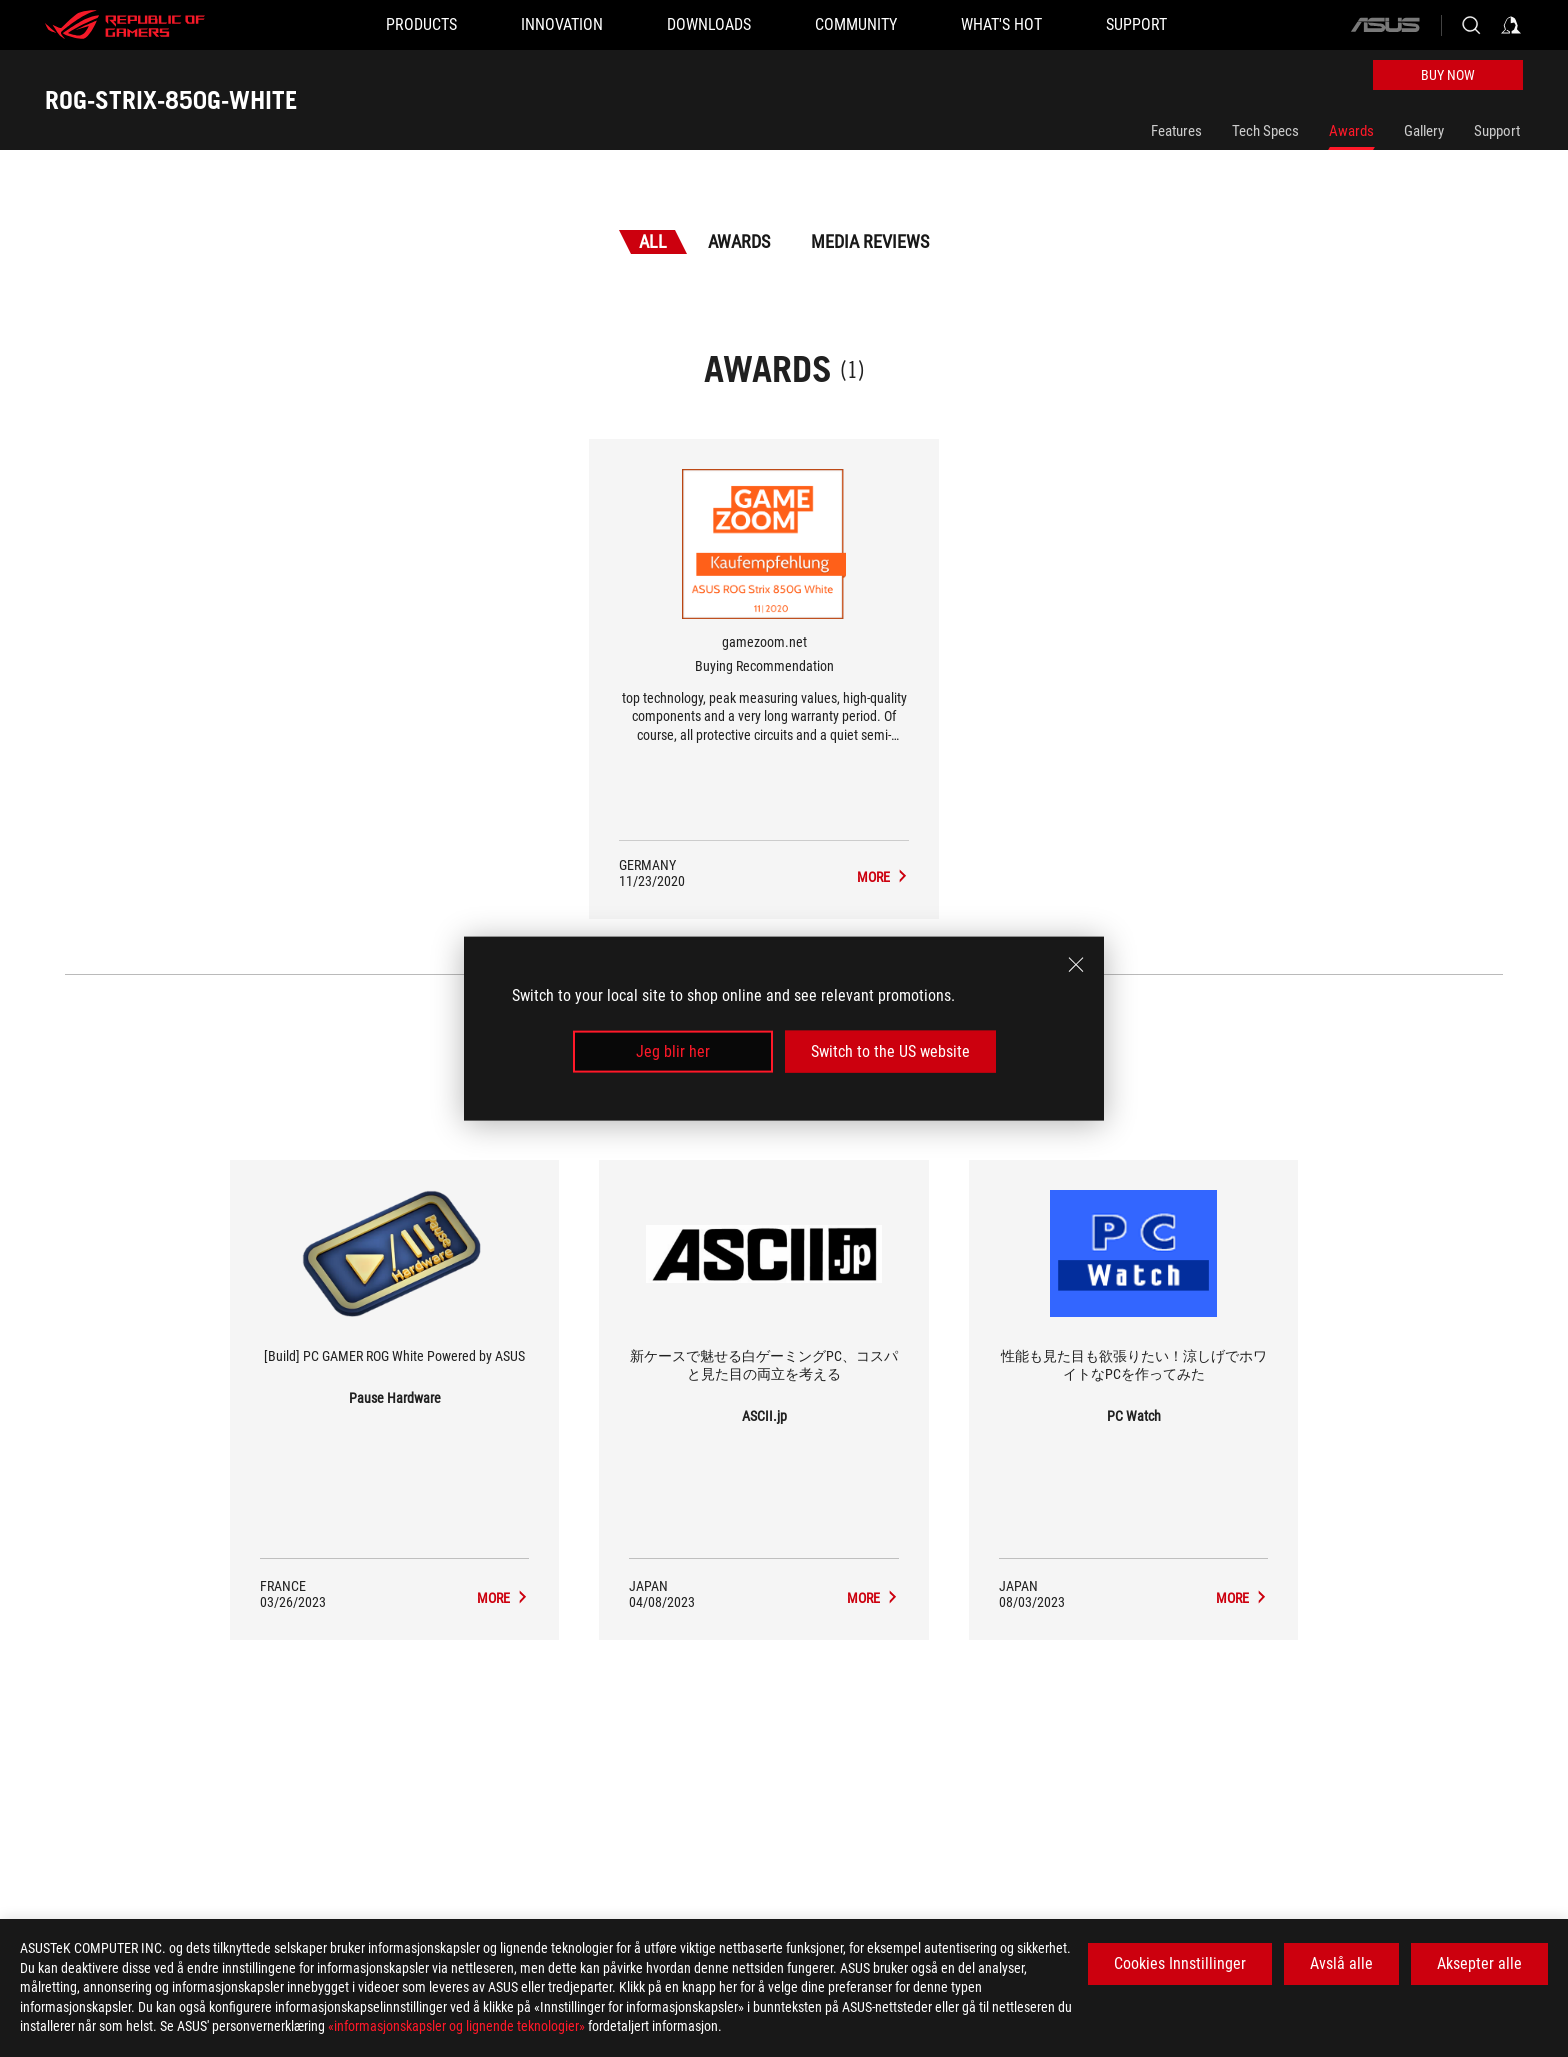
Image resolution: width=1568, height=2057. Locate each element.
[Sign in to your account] (1511, 25)
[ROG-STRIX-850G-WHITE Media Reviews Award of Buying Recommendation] (883, 877)
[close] (1076, 964)
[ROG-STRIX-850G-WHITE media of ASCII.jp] (873, 1598)
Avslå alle (1341, 1963)
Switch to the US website (890, 1051)
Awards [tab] (739, 241)
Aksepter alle (1479, 1963)
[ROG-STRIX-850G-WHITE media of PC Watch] (1242, 1598)
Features (1176, 131)
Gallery (1424, 131)
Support (1497, 131)
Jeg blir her (673, 1051)
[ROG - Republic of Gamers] (125, 25)
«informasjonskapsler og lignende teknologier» (456, 2026)
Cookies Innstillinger (1180, 1963)
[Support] (1136, 25)
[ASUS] (1385, 25)
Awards (1351, 131)
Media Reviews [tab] (870, 241)
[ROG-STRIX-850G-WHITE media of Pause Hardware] (503, 1598)
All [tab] (653, 241)
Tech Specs (1265, 131)
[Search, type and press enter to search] (1471, 25)
